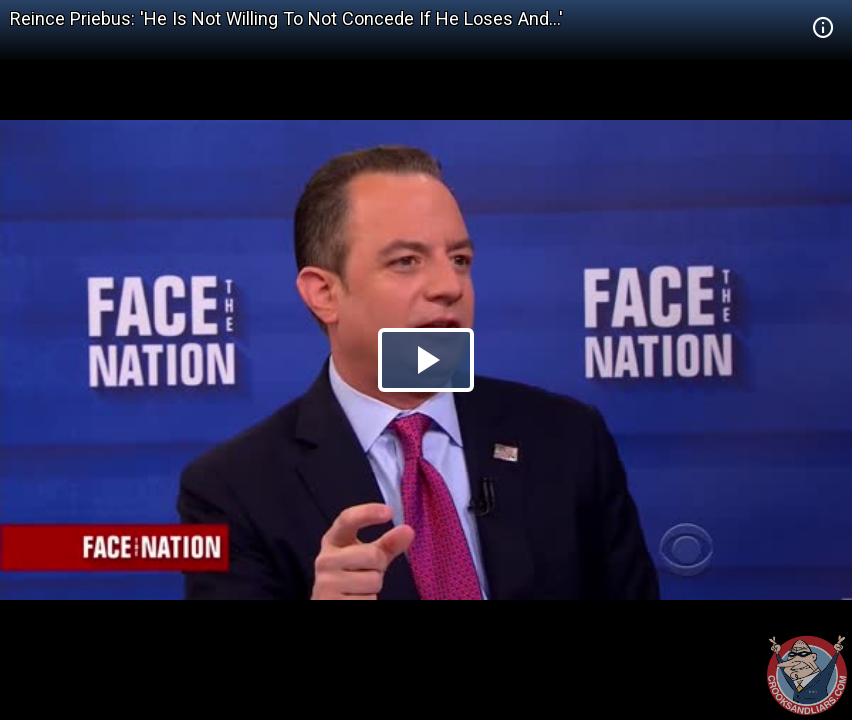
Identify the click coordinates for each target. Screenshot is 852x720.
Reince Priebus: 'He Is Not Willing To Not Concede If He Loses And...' (286, 18)
